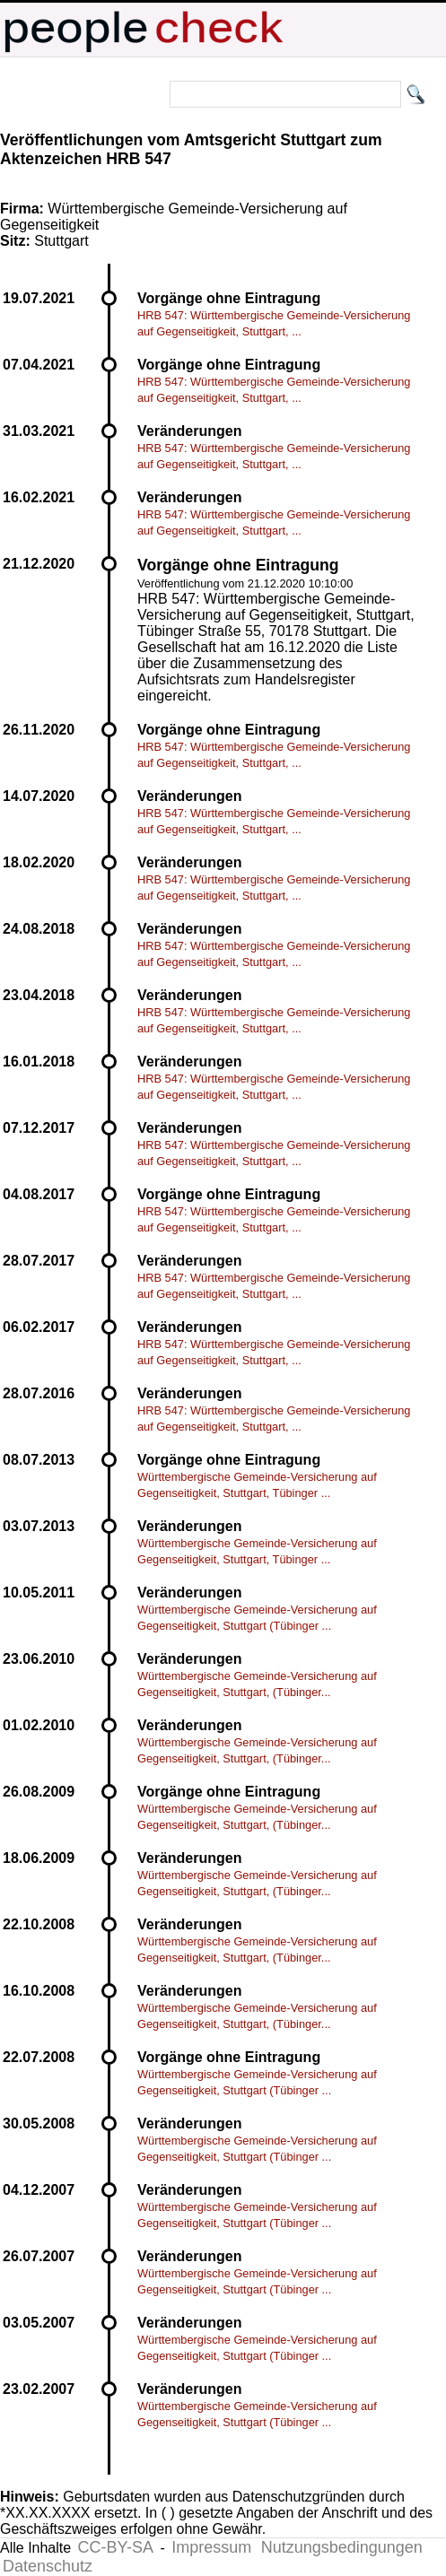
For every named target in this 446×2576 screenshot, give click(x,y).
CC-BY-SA (115, 2547)
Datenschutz (47, 2566)
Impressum (211, 2547)
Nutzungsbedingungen (342, 2547)
